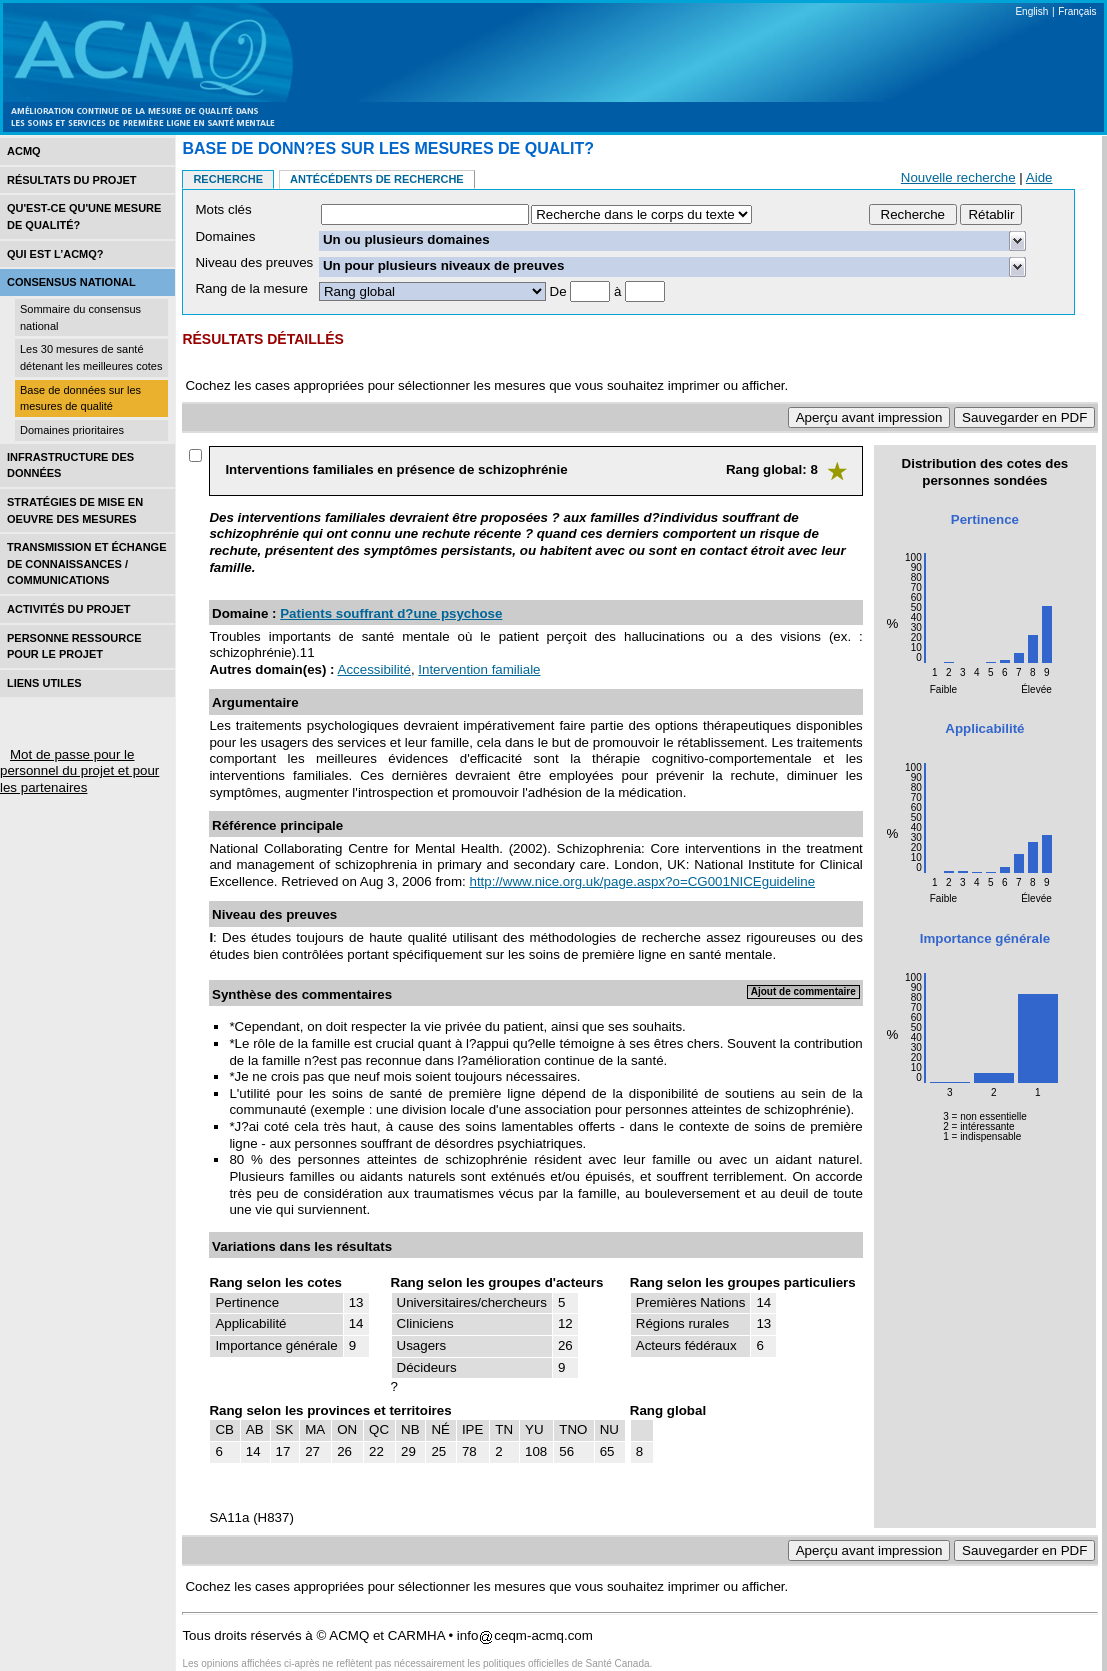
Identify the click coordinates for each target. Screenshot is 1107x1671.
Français (1077, 11)
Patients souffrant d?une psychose (391, 613)
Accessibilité (374, 669)
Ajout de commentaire (803, 991)
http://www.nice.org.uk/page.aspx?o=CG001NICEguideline (642, 881)
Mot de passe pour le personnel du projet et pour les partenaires (79, 771)
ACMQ (24, 151)
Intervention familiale (479, 669)
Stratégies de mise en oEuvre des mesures (75, 510)
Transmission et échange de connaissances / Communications (87, 563)
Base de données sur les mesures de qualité (80, 398)
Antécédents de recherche (377, 179)
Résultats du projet (72, 180)
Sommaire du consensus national (80, 317)
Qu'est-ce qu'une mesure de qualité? (84, 216)
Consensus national (71, 282)
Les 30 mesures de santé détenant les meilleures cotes (91, 357)
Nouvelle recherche (958, 177)
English (1031, 11)
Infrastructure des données (70, 465)
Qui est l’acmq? (55, 254)
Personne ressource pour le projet (74, 646)
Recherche (228, 179)
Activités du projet (68, 609)
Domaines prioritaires (72, 430)
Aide (1039, 177)
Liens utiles (44, 683)
